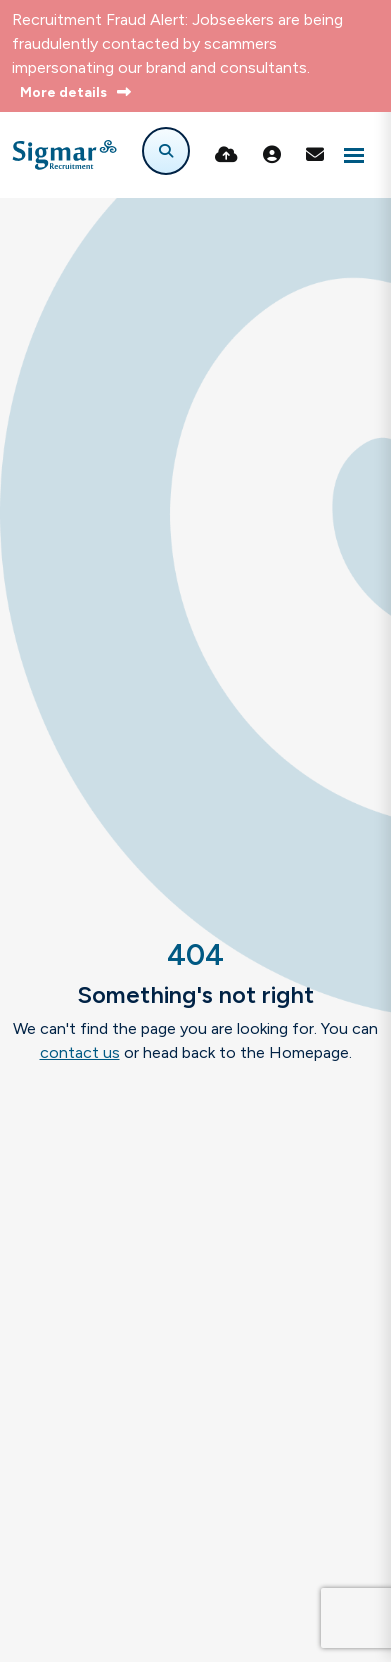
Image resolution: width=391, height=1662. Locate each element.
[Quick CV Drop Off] (226, 155)
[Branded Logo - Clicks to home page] (64, 155)
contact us (80, 1052)
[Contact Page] (315, 155)
